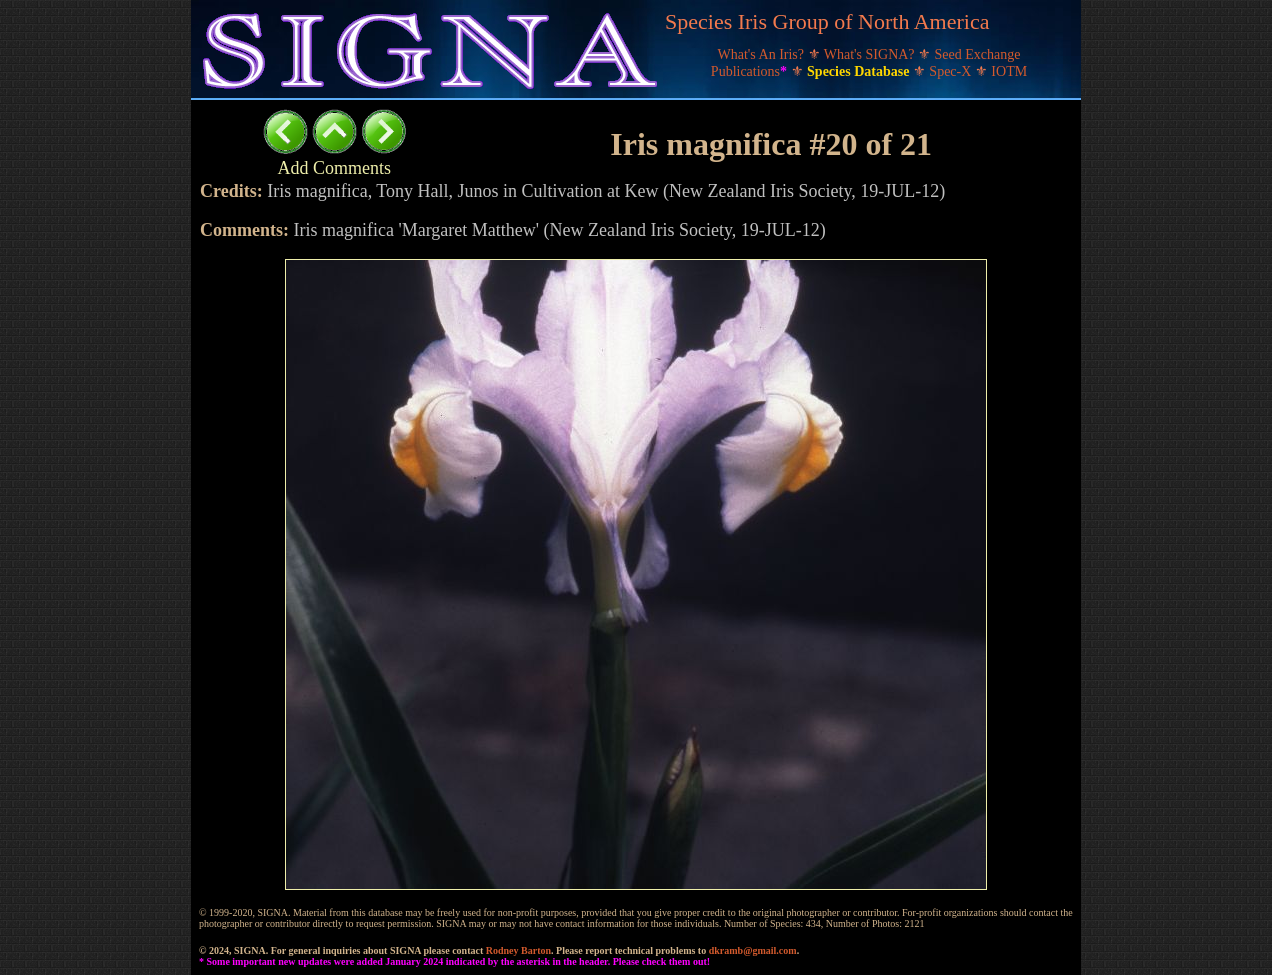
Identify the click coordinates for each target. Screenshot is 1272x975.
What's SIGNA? (871, 54)
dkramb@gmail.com (753, 950)
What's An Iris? (763, 54)
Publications (751, 71)
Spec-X (952, 71)
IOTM (1009, 71)
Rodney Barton (518, 950)
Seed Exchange (978, 54)
